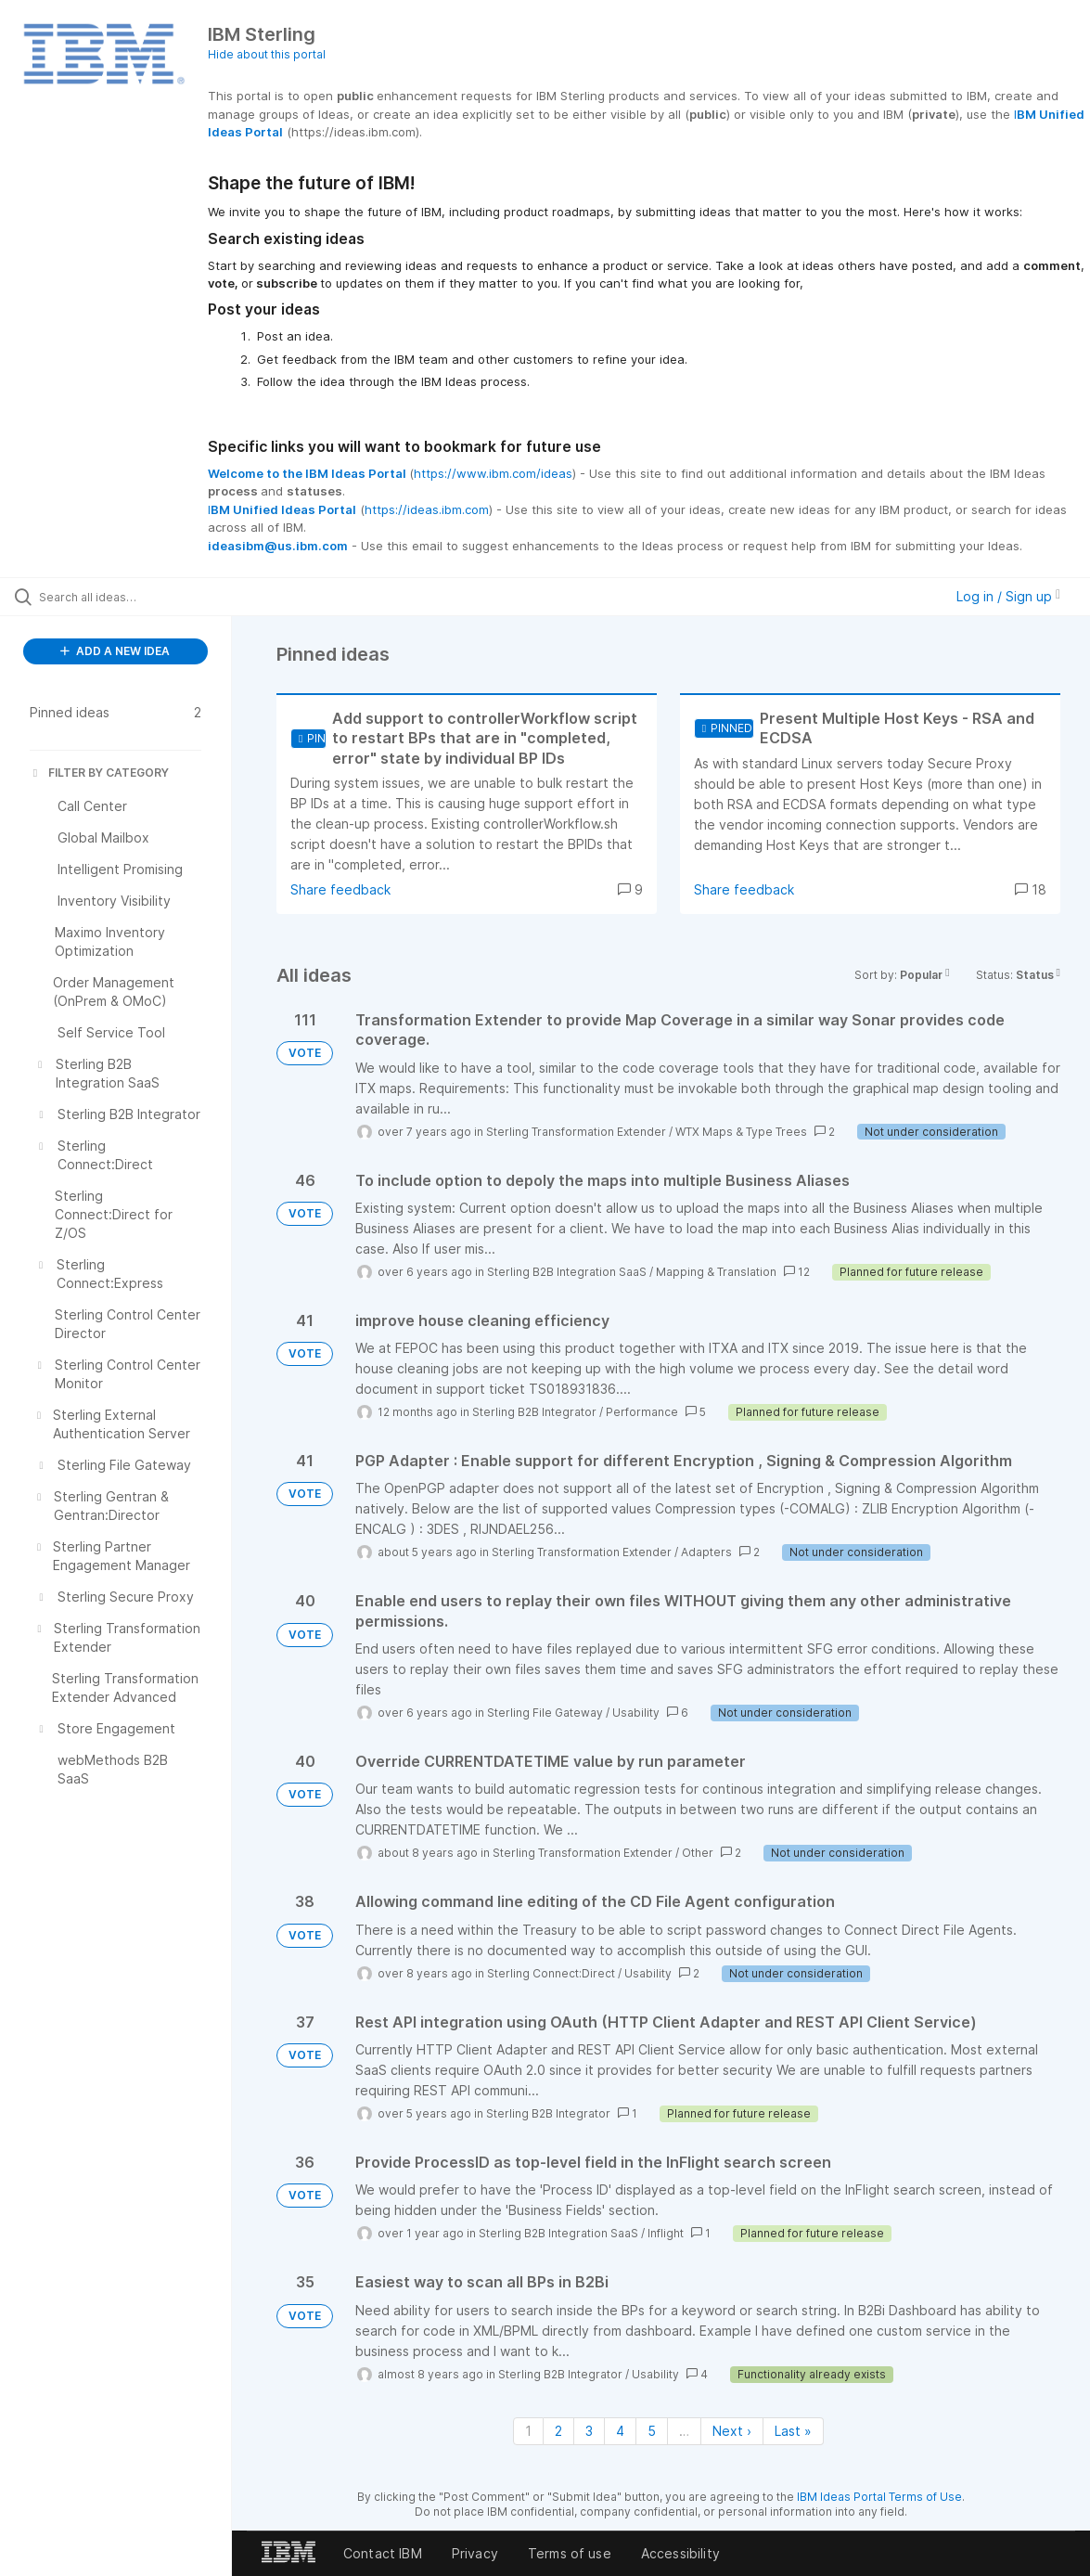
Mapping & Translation (716, 1272)
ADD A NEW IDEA (115, 651)
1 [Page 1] (528, 2431)
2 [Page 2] (558, 2431)
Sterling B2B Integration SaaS (567, 1272)
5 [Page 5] (652, 2431)
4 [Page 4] (620, 2431)
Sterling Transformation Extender (576, 1132)
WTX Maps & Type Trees (741, 1132)
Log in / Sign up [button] (1008, 596)
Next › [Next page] (731, 2431)
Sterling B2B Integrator (534, 1412)
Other (697, 1853)
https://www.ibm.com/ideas (493, 473)
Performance (642, 1412)
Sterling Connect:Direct (551, 1973)
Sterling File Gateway (545, 1712)
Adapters (706, 1552)
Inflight (666, 2233)
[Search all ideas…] (132, 597)
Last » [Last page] (793, 2431)
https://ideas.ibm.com (427, 509)
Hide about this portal (267, 54)
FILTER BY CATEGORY (99, 772)
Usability (636, 1712)
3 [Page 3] (589, 2431)
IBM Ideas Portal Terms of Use (879, 2497)
